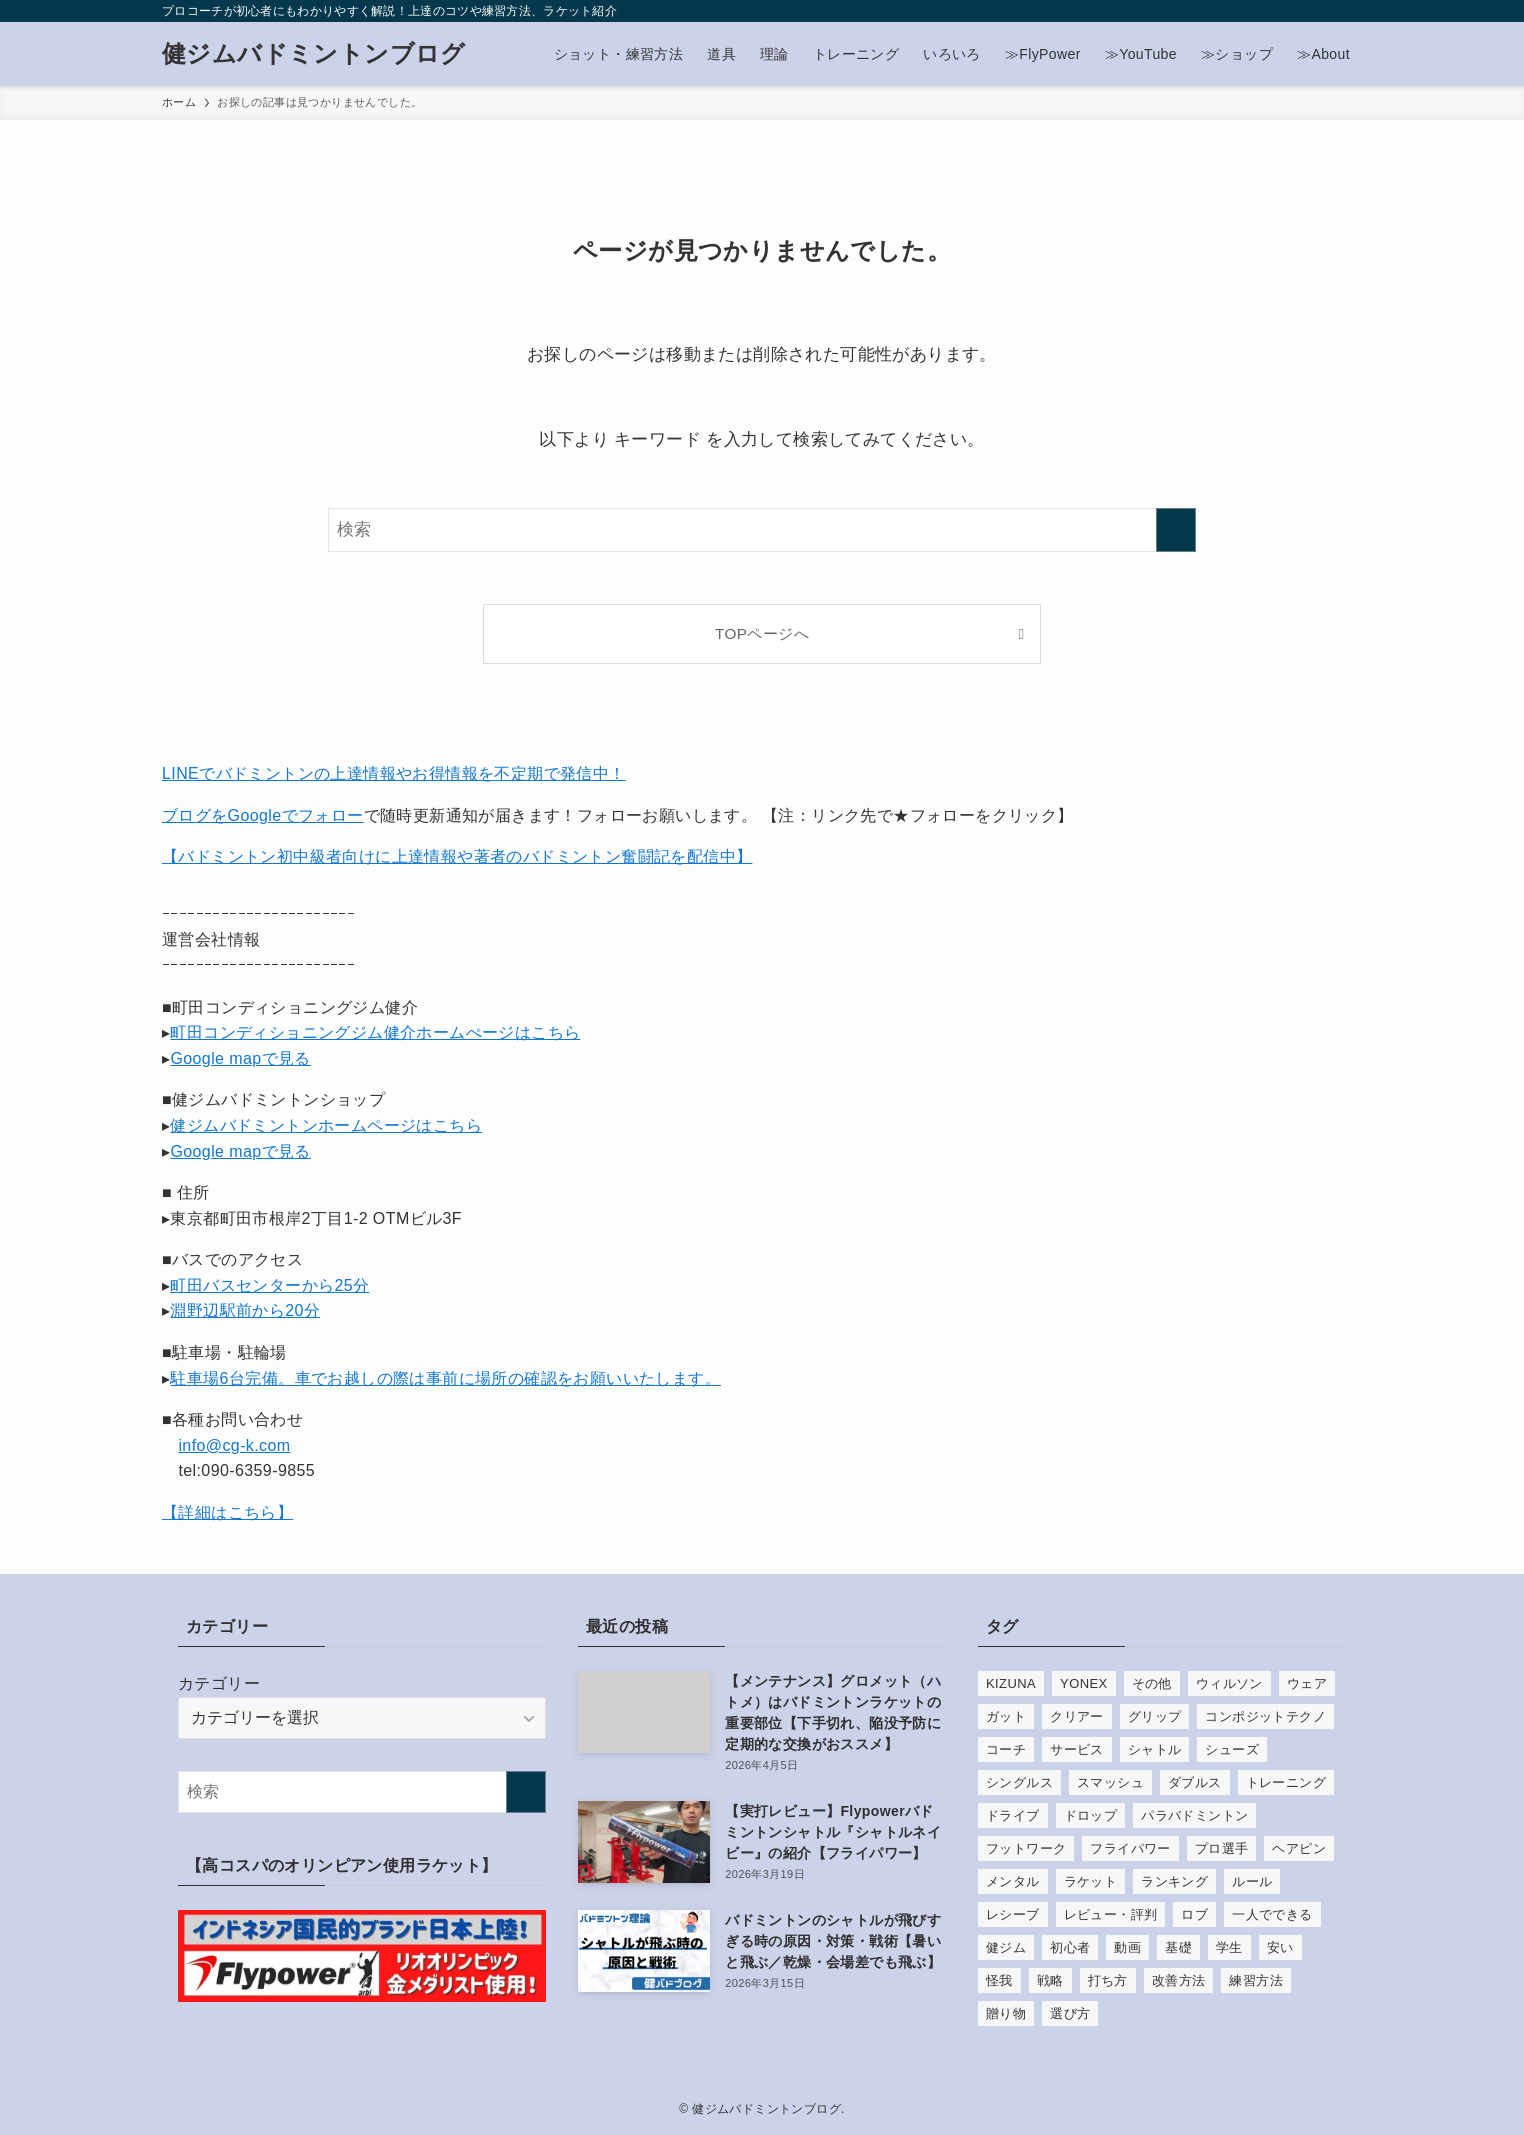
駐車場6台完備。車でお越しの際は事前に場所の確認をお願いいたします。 (445, 1378)
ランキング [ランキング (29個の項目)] (1174, 1881)
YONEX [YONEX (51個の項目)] (1084, 1683)
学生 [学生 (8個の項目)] (1229, 1947)
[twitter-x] (1193, 11)
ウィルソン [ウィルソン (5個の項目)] (1229, 1683)
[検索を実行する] (1176, 530)
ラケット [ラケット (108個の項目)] (1091, 1881)
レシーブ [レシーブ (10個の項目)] (1013, 1914)
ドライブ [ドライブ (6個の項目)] (1013, 1815)
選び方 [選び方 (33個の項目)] (1070, 2013)
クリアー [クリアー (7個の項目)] (1077, 1716)
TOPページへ (762, 633)
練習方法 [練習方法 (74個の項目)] (1256, 1980)
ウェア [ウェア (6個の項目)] (1307, 1683)
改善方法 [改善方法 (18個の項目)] (1179, 1980)
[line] (1245, 11)
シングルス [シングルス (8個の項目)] (1019, 1782)
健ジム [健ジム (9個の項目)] (1006, 1947)
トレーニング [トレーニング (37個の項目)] (1286, 1782)
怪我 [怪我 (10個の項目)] (999, 1980)
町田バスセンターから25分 (269, 1285)
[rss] (1297, 11)
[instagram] (1219, 11)
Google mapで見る (240, 1058)
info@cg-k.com (234, 1445)
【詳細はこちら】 (227, 1512)
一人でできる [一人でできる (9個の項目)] (1272, 1914)
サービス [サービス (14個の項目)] (1077, 1749)
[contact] (1323, 11)
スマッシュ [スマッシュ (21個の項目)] (1110, 1782)
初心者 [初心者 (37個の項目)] (1070, 1947)
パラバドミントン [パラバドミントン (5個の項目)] (1194, 1815)
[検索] (1349, 11)
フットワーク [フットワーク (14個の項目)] (1026, 1848)
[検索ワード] (762, 530)
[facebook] (1167, 11)
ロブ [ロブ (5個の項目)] (1194, 1914)
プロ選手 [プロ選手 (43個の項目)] (1222, 1848)
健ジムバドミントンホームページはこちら (326, 1125)
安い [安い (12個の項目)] (1280, 1947)
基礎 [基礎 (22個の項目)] (1178, 1947)
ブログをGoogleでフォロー (263, 815)
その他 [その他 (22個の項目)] (1152, 1683)
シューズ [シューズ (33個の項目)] (1232, 1749)
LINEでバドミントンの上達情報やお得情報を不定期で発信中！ (394, 773)
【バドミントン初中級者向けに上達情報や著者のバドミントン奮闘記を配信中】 (457, 856)
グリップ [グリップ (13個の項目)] (1155, 1716)
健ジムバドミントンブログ (314, 54)
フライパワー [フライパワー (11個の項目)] (1130, 1848)
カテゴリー (219, 1683)
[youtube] (1271, 11)
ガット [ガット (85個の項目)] (1006, 1716)
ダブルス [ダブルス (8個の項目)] (1195, 1782)
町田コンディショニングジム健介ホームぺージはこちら (375, 1032)
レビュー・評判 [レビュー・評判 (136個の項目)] (1111, 1914)
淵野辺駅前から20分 (245, 1310)
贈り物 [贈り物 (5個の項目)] (1006, 2013)
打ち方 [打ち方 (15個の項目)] (1108, 1980)
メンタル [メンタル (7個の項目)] (1013, 1881)
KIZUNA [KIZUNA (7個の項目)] (1011, 1683)
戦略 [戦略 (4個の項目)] (1050, 1980)
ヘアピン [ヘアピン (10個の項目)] (1299, 1848)
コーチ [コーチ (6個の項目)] (1006, 1749)
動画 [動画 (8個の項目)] (1127, 1947)
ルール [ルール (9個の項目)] (1252, 1881)
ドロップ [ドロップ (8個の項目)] (1091, 1815)
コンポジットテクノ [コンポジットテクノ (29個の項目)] (1265, 1716)
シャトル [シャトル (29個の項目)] (1155, 1749)
